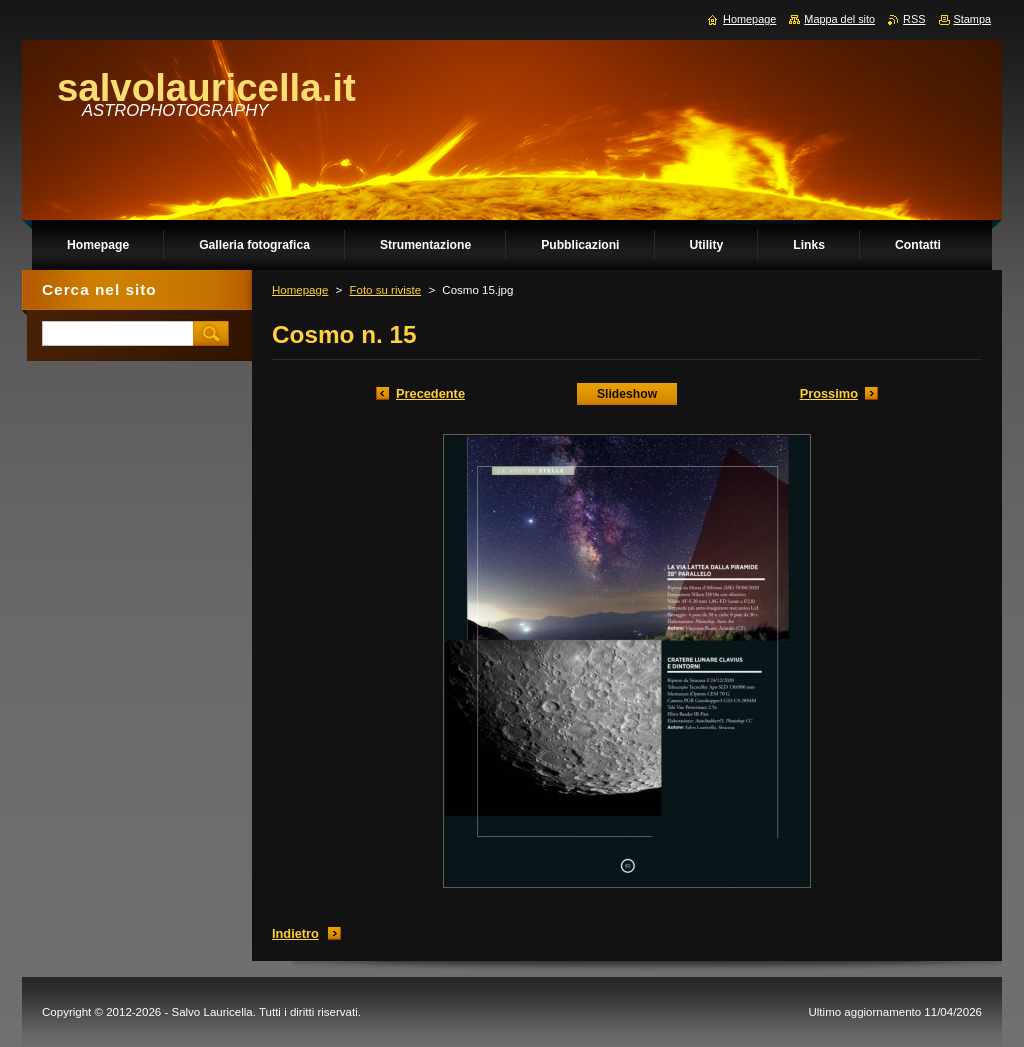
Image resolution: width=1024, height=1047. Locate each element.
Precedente (430, 393)
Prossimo (829, 393)
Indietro (295, 933)
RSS (914, 19)
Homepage (300, 290)
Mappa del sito (839, 19)
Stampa (972, 19)
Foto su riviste (385, 290)
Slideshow (627, 394)
